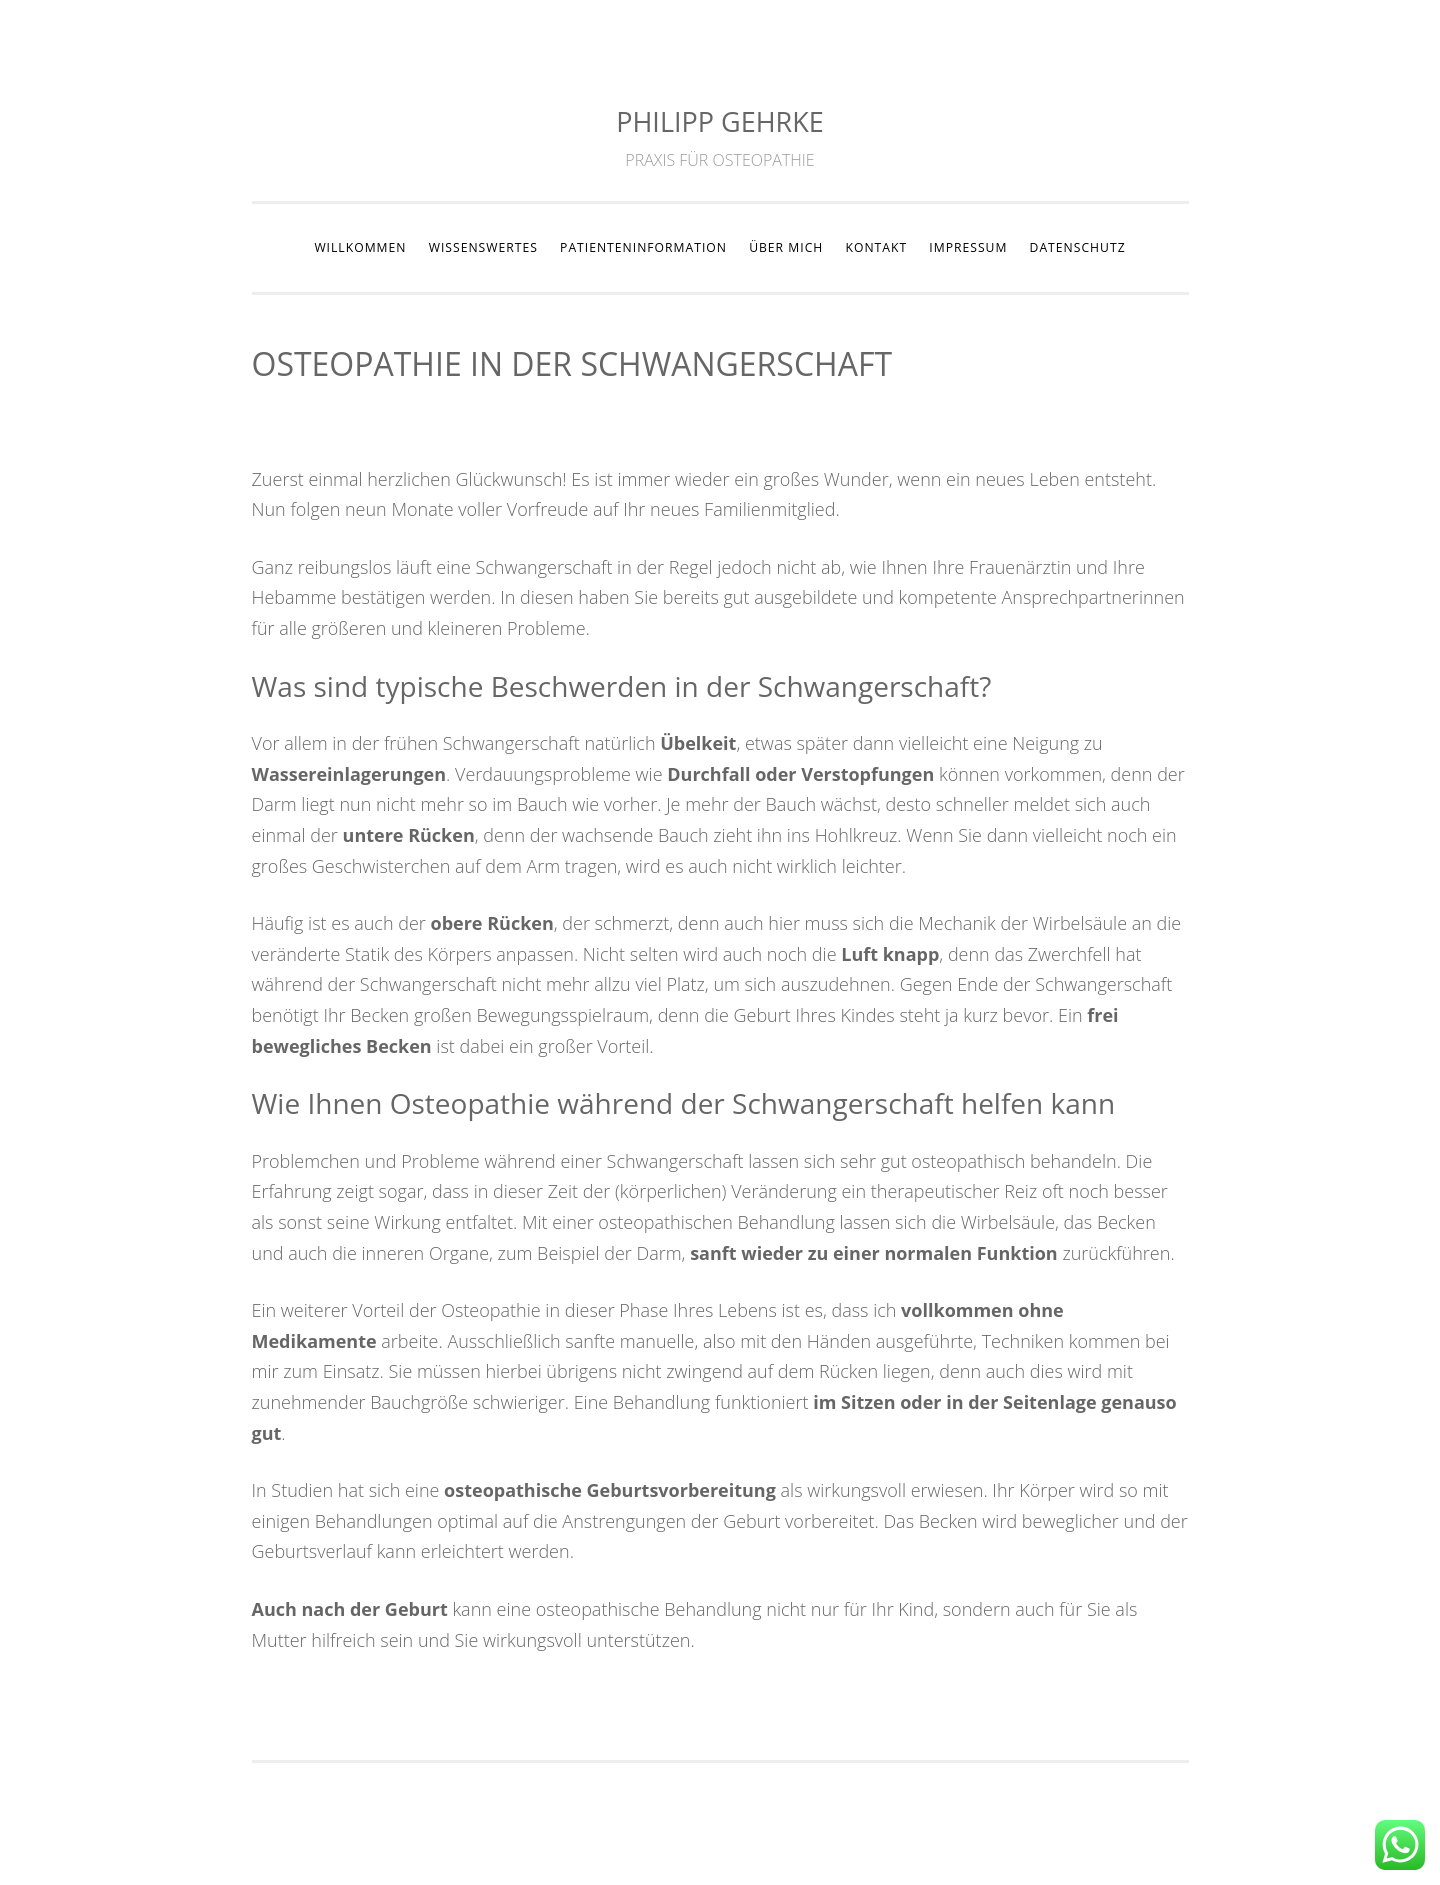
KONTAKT (876, 247)
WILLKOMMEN (360, 247)
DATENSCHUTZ (1078, 247)
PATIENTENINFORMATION (643, 247)
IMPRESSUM (968, 247)
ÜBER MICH (786, 247)
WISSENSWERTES (483, 247)
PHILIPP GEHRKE (720, 121)
